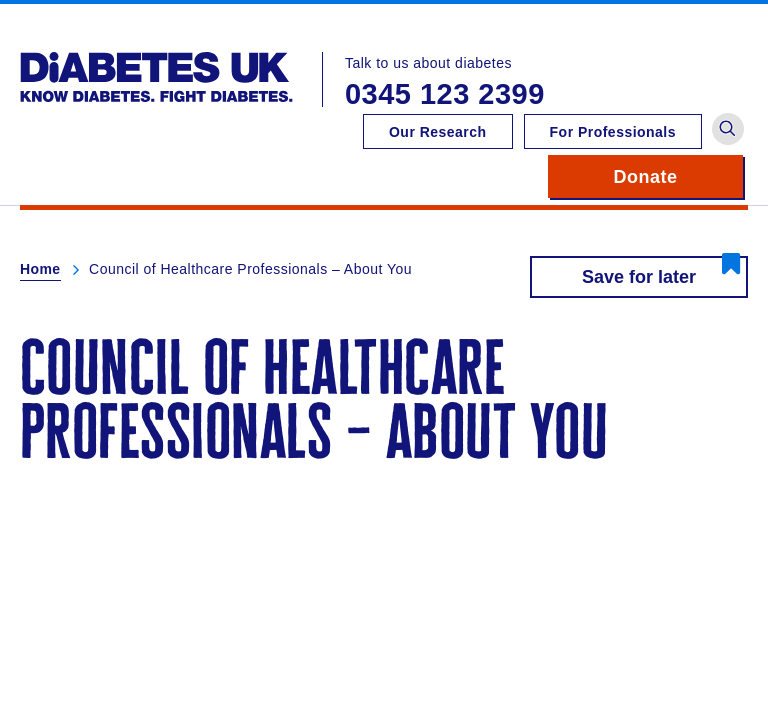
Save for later (639, 277)
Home (40, 269)
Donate (678, 177)
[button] (728, 129)
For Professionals (613, 132)
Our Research (438, 132)
